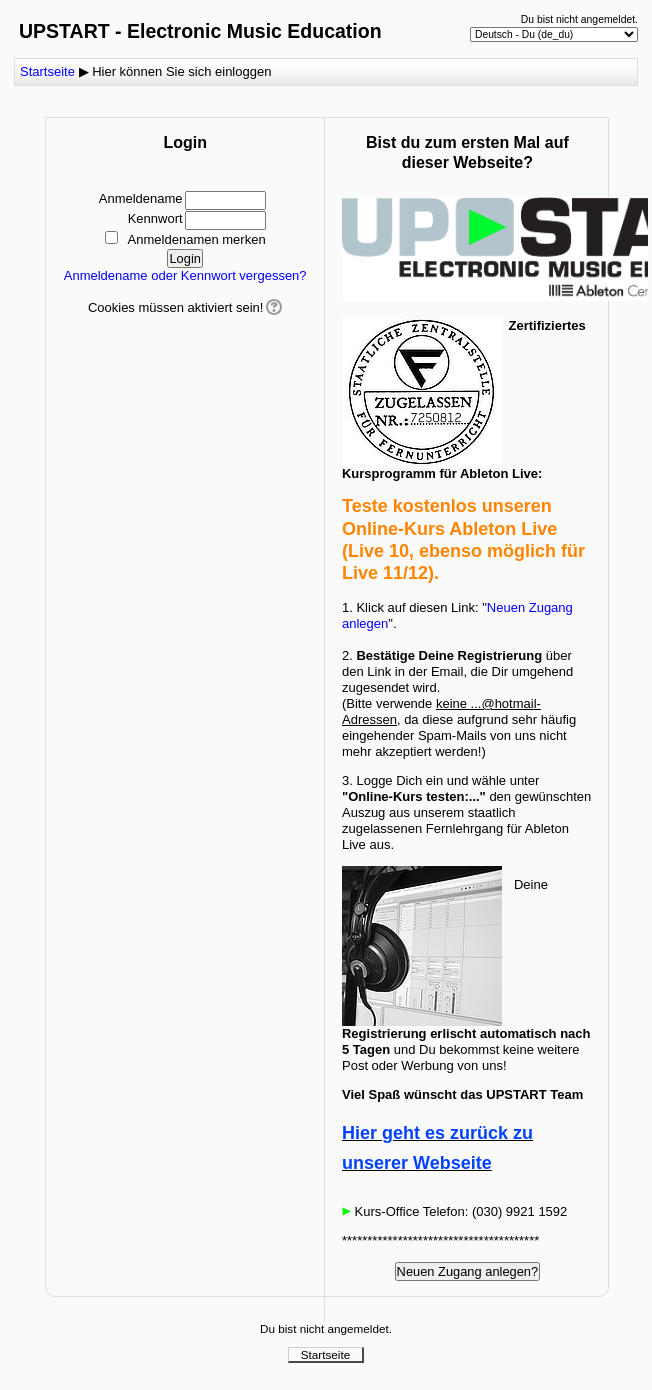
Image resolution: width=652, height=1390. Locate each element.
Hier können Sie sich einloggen (181, 71)
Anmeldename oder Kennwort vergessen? (185, 275)
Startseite (47, 71)
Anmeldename (141, 198)
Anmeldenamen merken (197, 239)
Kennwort (155, 218)
